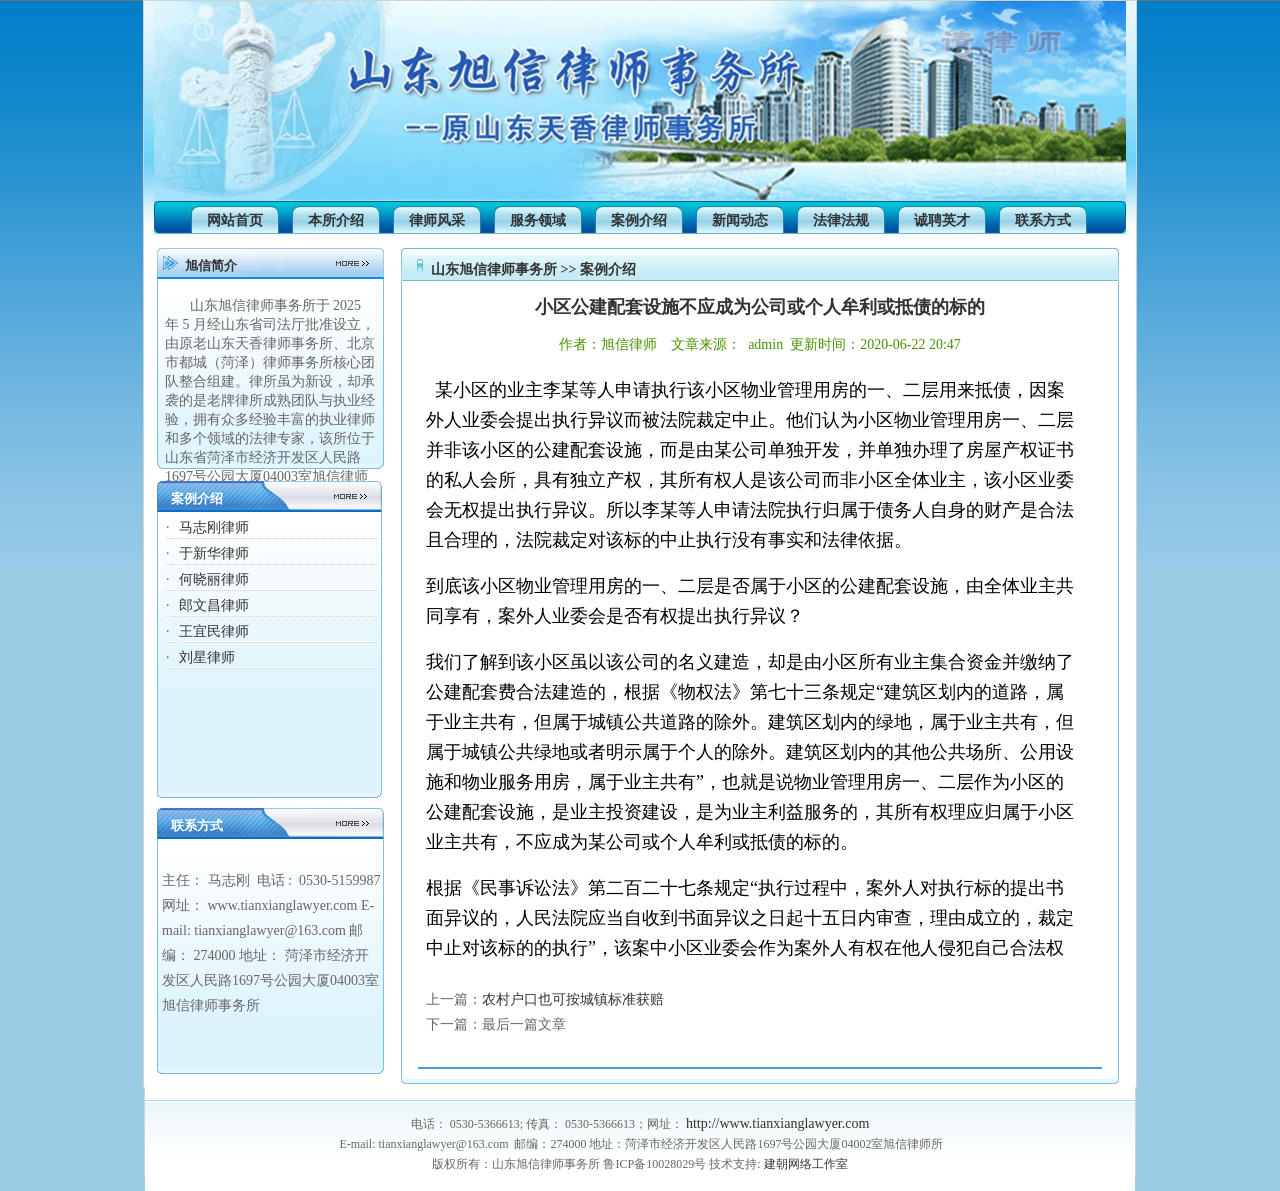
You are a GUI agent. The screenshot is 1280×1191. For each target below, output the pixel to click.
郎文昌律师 (214, 605)
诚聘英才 (942, 220)
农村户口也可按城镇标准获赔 (573, 999)
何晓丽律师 (214, 579)
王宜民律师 (214, 631)
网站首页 (235, 220)
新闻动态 (740, 220)
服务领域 (538, 220)
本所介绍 (336, 220)
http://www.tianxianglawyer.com (777, 1123)
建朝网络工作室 (806, 1164)
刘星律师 (207, 657)
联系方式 (1043, 220)
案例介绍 (639, 220)
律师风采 (437, 220)
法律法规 (841, 220)
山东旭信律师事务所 (494, 269)
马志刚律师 (214, 527)
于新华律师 (214, 553)
